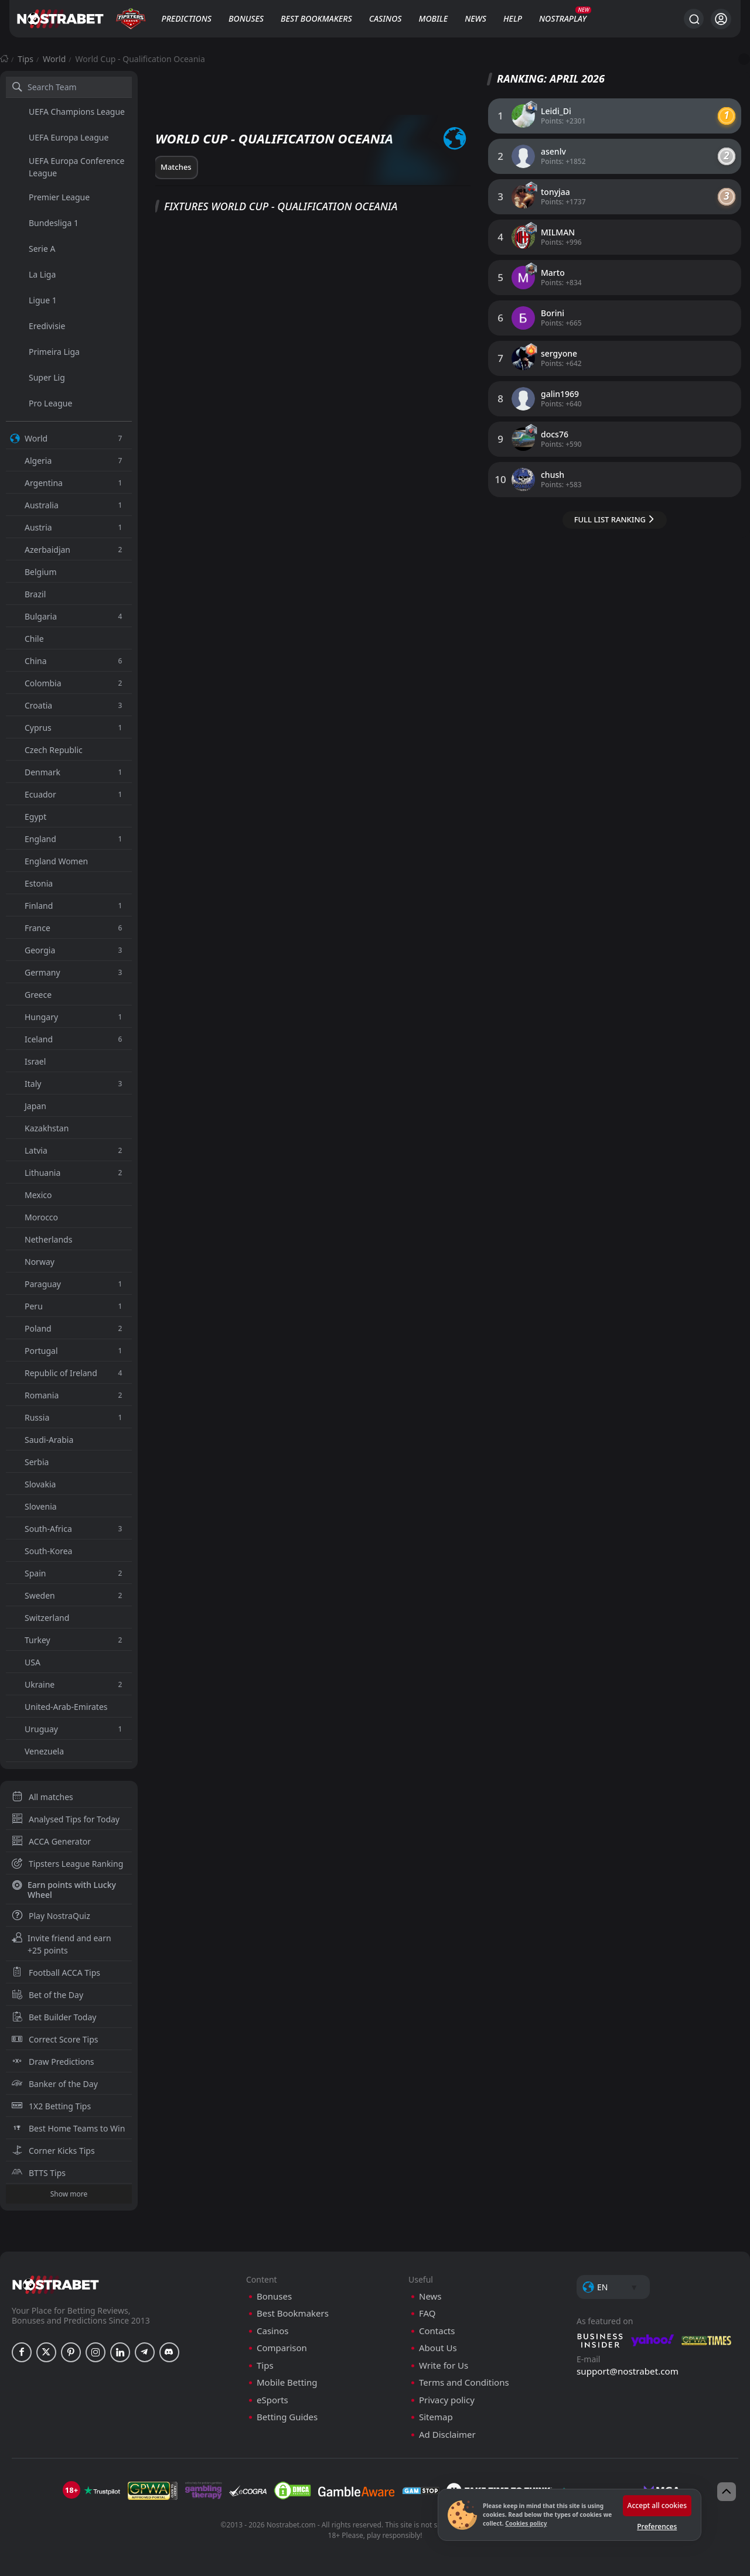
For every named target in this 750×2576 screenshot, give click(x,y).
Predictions (187, 18)
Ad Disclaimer (447, 2434)
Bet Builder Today (54, 2017)
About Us (438, 2347)
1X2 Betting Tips (51, 2106)
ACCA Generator (51, 1841)
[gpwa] (153, 2490)
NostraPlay (563, 18)
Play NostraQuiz (51, 1916)
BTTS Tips (39, 2173)
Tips (25, 58)
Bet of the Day (47, 1995)
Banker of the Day (55, 2084)
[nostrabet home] (56, 2284)
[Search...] (694, 19)
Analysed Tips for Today (66, 1819)
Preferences (657, 2526)
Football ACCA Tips (56, 1972)
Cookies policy (526, 2523)
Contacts (437, 2330)
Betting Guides (287, 2417)
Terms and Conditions (464, 2382)
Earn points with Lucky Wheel (64, 1890)
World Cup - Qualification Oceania (139, 58)
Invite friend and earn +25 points (61, 1944)
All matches (42, 1797)
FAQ (427, 2313)
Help (512, 18)
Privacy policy (447, 2400)
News (475, 18)
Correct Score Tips (55, 2039)
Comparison (282, 2347)
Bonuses (246, 18)
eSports (272, 2400)
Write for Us (443, 2365)
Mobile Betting (287, 2382)
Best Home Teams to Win (68, 2128)
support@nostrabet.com (628, 2371)
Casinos (385, 18)
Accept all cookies (657, 2505)
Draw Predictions (53, 2061)
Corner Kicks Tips (53, 2150)
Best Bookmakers (316, 18)
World (54, 58)
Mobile (433, 18)
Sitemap (436, 2417)
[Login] (721, 19)
